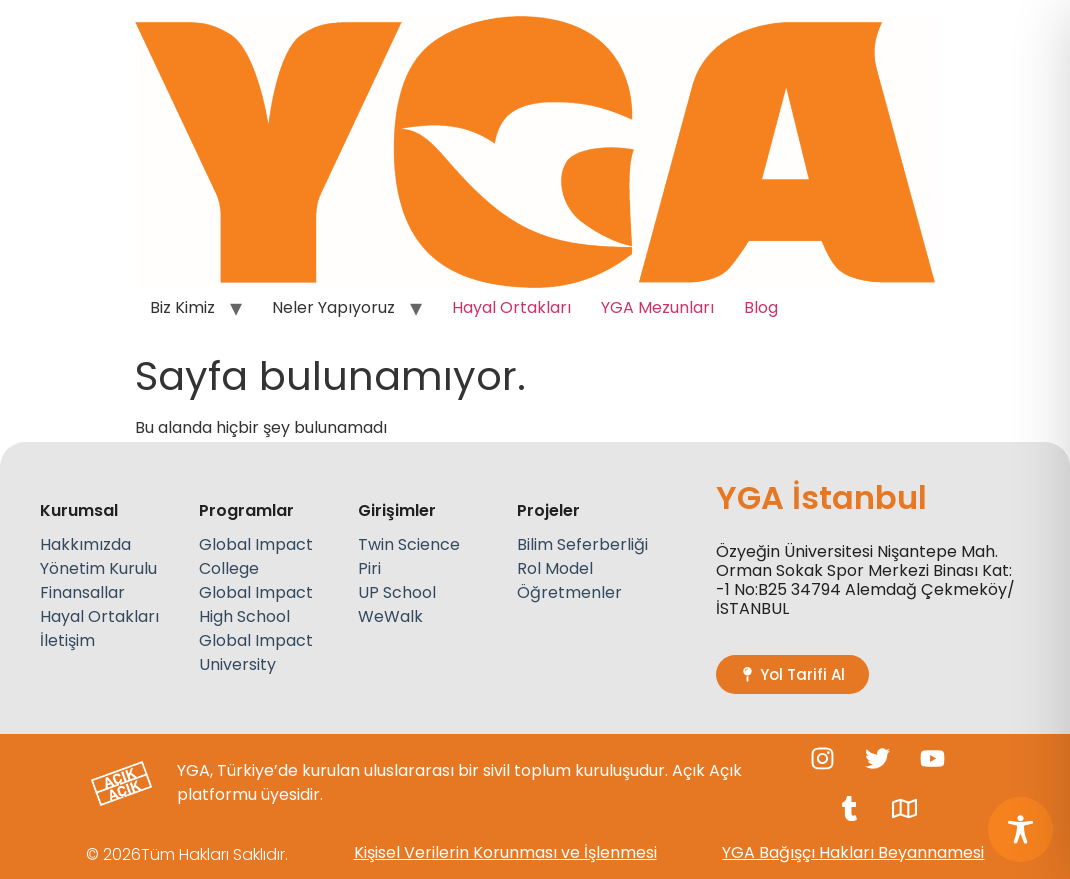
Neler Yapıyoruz (333, 307)
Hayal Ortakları (511, 307)
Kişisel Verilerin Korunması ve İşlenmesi (505, 852)
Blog (761, 307)
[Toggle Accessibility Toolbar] (1020, 829)
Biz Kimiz (182, 307)
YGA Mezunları (657, 307)
